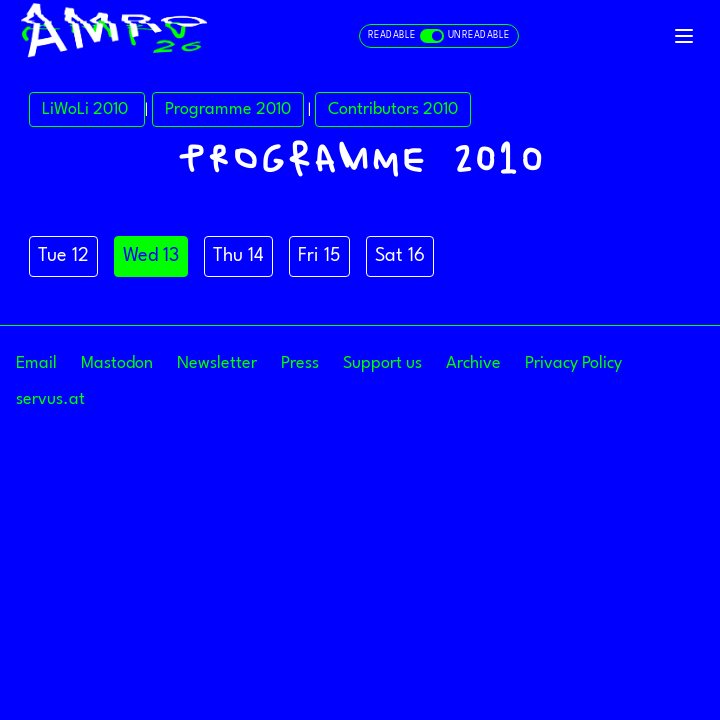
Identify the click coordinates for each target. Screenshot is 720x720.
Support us (382, 363)
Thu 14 (238, 256)
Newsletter (217, 363)
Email (36, 363)
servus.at (50, 399)
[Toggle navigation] (684, 36)
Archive (473, 363)
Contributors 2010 (393, 109)
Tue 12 (63, 256)
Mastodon (117, 363)
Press (300, 363)
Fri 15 (319, 256)
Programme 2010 (228, 109)
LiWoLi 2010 (87, 109)
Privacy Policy (573, 363)
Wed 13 (151, 256)
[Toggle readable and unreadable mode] (439, 36)
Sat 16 (400, 256)
